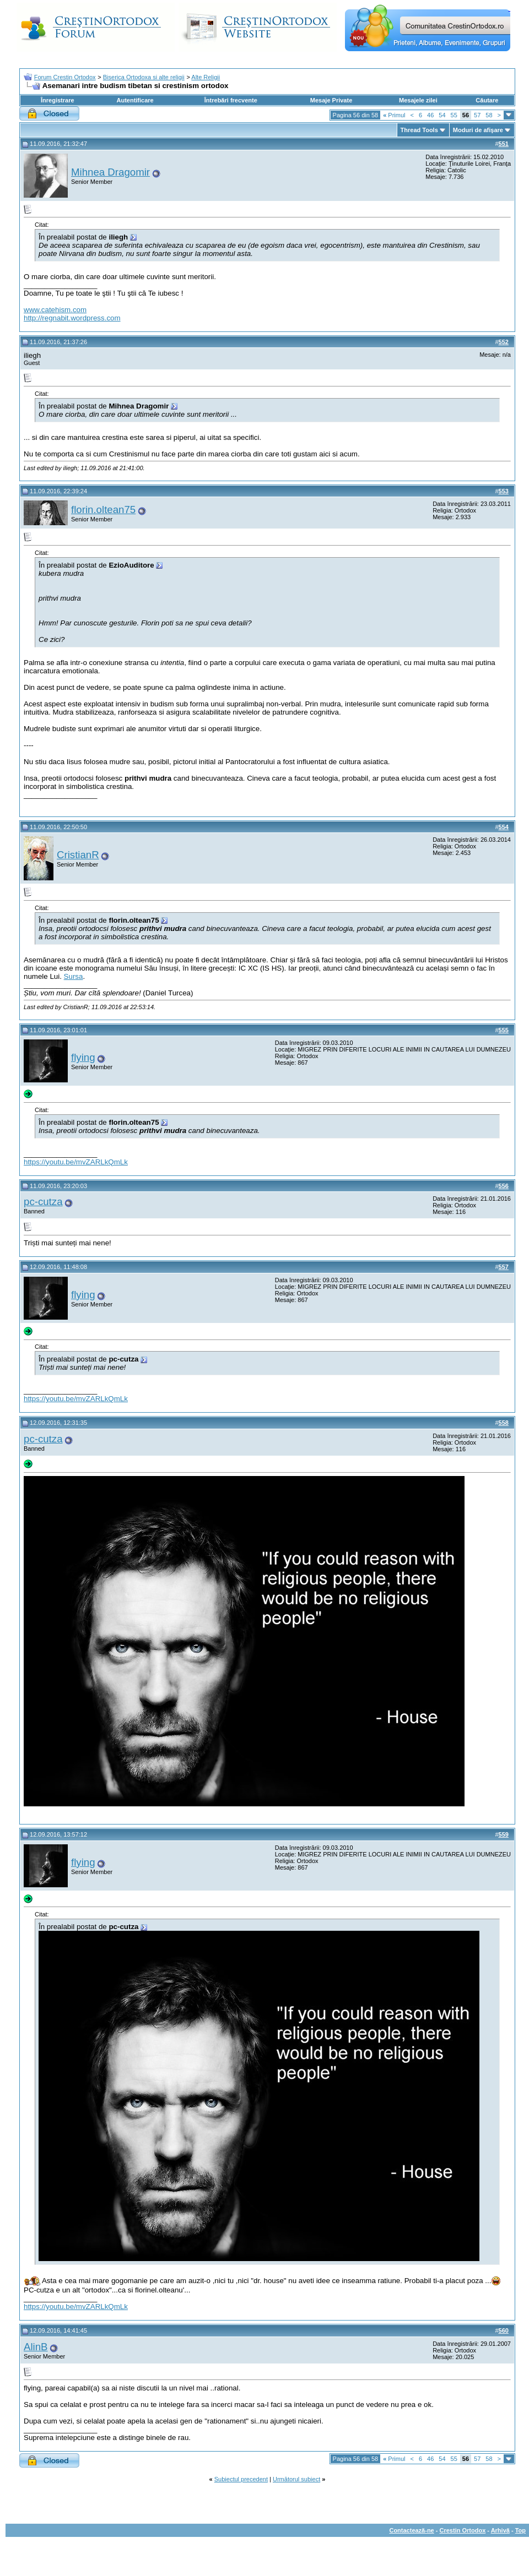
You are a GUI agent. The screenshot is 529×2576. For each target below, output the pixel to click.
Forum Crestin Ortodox (65, 77)
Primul (394, 115)
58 (488, 115)
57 (477, 115)
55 (454, 115)
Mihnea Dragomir (110, 172)
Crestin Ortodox (463, 2530)
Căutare (487, 100)
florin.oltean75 (103, 509)
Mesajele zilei (418, 100)
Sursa (73, 976)
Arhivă (500, 2530)
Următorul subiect (296, 2479)
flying (83, 1057)
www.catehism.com (55, 310)
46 (430, 115)
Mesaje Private (331, 100)
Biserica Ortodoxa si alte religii (144, 77)
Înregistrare (57, 100)
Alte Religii (205, 77)
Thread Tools (419, 130)
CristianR (78, 855)
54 (442, 115)
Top (520, 2530)
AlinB (36, 2346)
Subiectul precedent (241, 2479)
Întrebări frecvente (230, 100)
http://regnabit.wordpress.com (72, 318)
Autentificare (134, 100)
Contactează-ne (411, 2530)
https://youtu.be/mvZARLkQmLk (76, 1162)
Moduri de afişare (478, 130)
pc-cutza (43, 1201)
